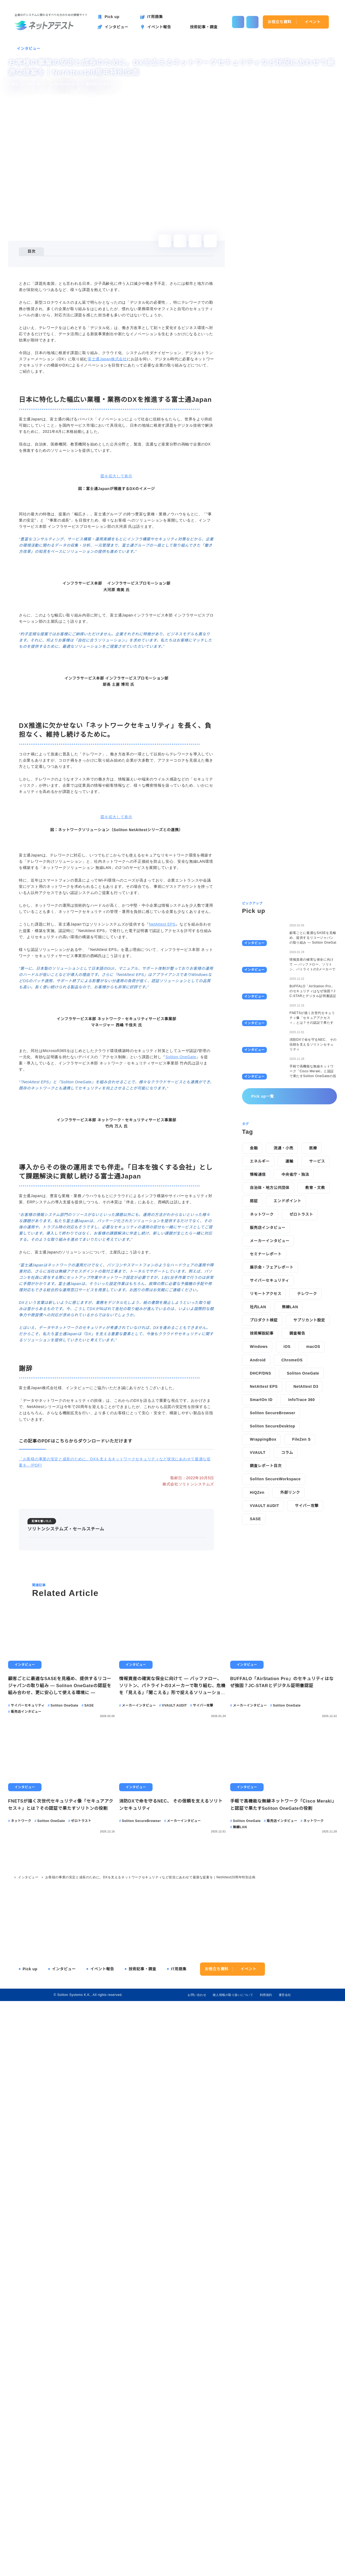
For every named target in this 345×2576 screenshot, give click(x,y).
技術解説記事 (262, 1540)
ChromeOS (293, 1566)
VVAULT (257, 1659)
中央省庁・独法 (295, 1381)
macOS (314, 1553)
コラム (287, 1659)
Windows (259, 1553)
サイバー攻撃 (306, 1712)
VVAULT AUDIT (264, 1712)
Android (258, 1566)
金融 (254, 1354)
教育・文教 (315, 1394)
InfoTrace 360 (303, 1606)
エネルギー (260, 1368)
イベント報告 (102, 2538)
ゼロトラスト (301, 1420)
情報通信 (258, 1381)
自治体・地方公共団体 (269, 1394)
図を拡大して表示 (116, 663)
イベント (313, 22)
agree (310, 2567)
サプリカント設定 (309, 1526)
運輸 (289, 1368)
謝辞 (35, 295)
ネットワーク (262, 1420)
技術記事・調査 (142, 2538)
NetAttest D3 (309, 1592)
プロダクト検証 (264, 1526)
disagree (276, 2567)
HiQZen (257, 1698)
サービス (317, 1368)
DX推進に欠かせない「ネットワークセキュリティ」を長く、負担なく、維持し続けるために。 (111, 274)
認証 (254, 1407)
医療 (313, 1354)
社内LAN (258, 1513)
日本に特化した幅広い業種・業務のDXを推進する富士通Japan (85, 266)
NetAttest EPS (164, 1354)
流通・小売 (283, 1354)
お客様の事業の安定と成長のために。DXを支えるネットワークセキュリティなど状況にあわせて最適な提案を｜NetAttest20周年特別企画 (150, 2447)
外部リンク (291, 1698)
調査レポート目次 (266, 1672)
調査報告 (297, 1540)
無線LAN (289, 1513)
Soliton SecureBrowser (274, 1619)
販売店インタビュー (267, 1434)
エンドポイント (287, 1407)
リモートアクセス (265, 1500)
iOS (287, 1553)
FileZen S (302, 1646)
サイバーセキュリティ (269, 1487)
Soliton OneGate (181, 1565)
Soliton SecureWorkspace (276, 1685)
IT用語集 (179, 2538)
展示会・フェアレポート (272, 1474)
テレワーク (307, 1500)
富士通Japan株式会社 (107, 407)
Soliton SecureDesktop (274, 1632)
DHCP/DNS (260, 1579)
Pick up (30, 2538)
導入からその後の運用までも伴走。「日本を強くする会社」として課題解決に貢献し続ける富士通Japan (119, 284)
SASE (255, 1725)
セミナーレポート (266, 1460)
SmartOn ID (262, 1606)
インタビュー (28, 48)
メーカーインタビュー (269, 1447)
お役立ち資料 (279, 22)
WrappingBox (263, 1646)
